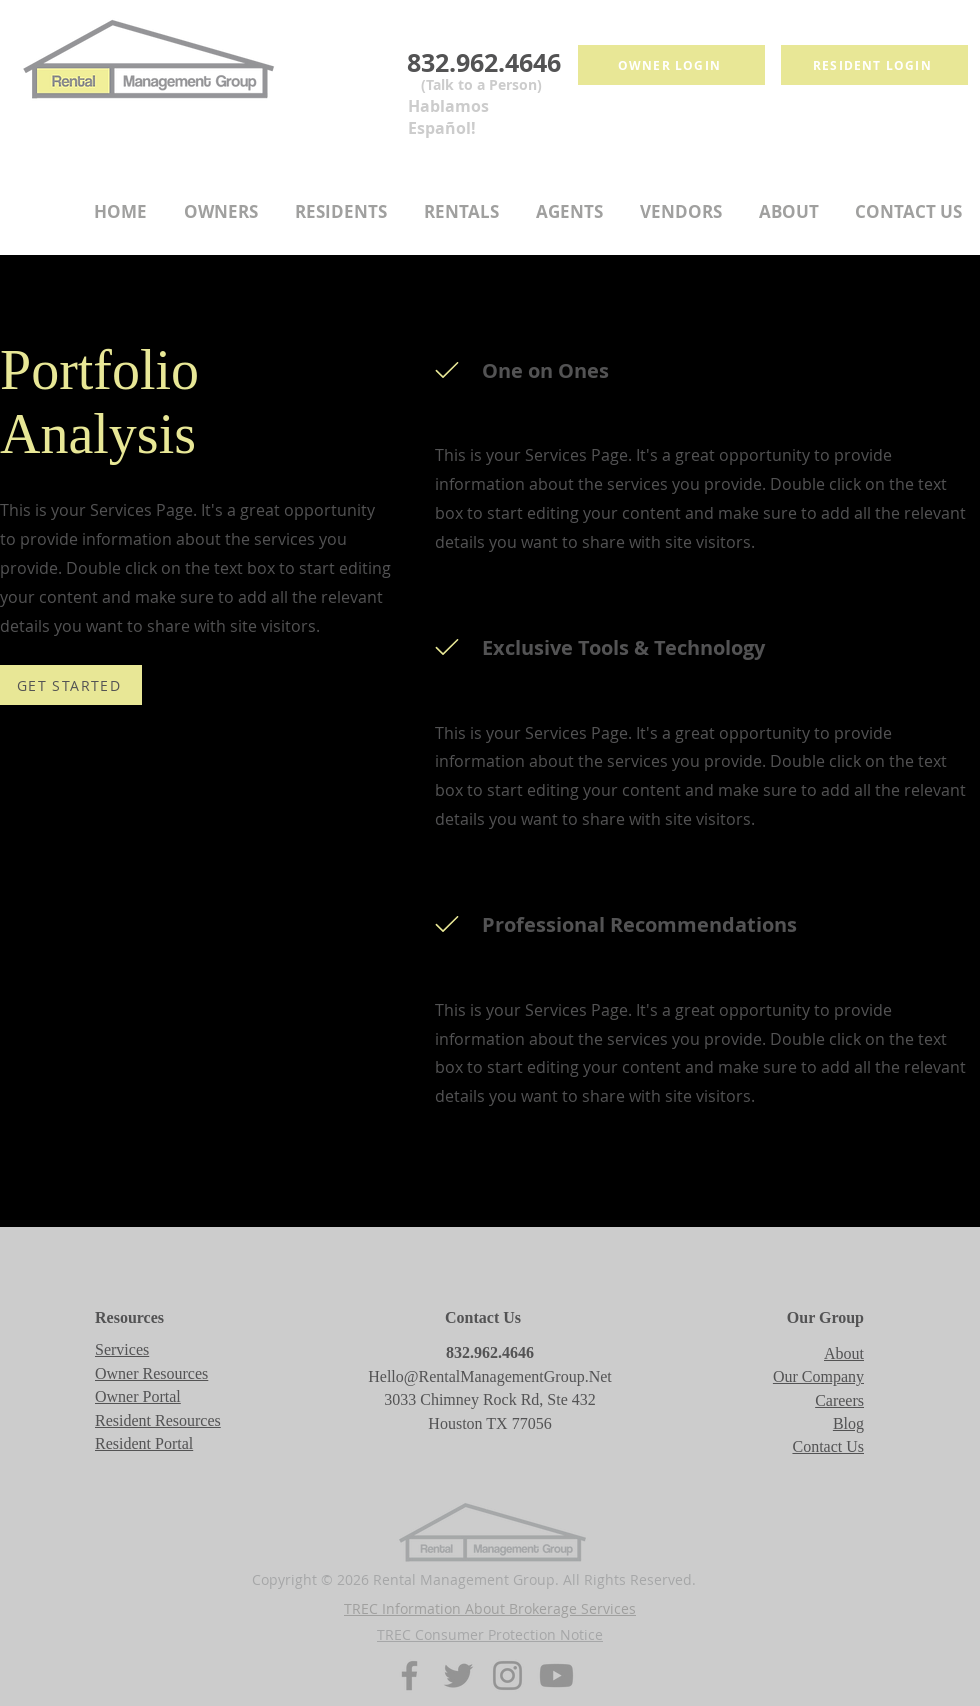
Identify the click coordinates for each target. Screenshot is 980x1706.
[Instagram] (507, 1675)
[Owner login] (671, 65)
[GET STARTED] (71, 685)
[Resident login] (874, 65)
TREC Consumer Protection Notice (490, 1634)
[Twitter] (458, 1675)
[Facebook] (409, 1675)
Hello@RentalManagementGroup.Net (490, 1376)
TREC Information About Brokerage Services (490, 1608)
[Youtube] (556, 1675)
